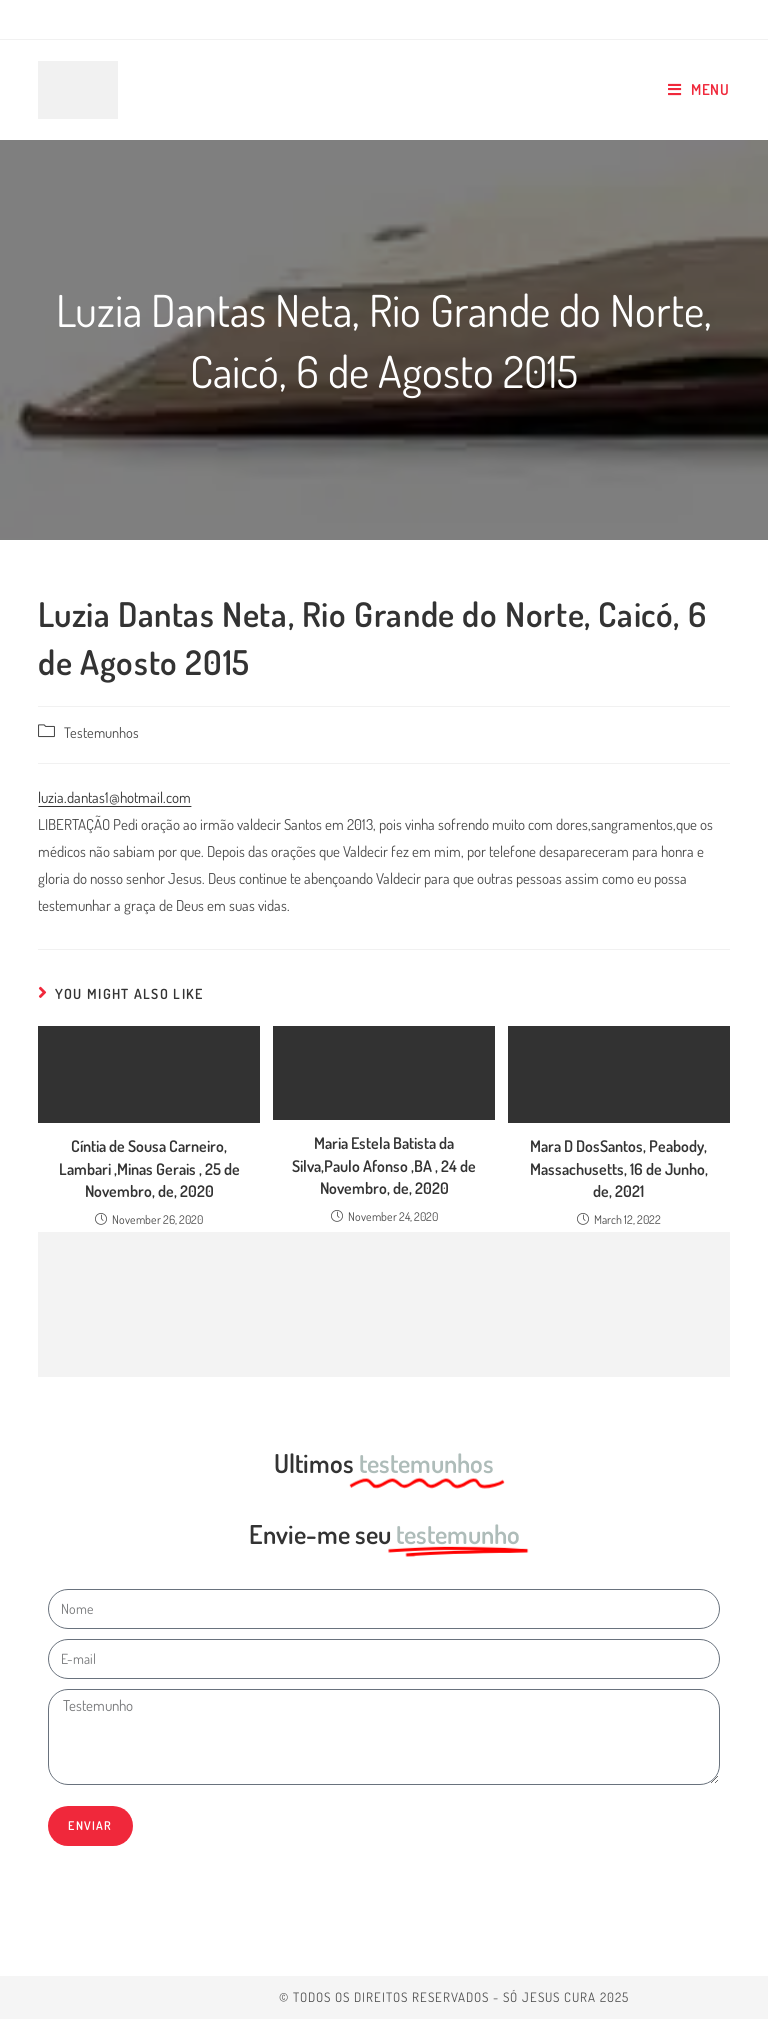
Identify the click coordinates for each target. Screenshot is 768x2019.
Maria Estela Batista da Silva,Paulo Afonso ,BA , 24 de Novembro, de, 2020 (384, 1165)
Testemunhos (101, 732)
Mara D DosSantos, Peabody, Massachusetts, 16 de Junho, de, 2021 (619, 1168)
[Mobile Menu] (699, 90)
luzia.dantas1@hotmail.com (114, 797)
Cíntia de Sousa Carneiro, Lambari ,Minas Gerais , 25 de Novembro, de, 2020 (149, 1168)
